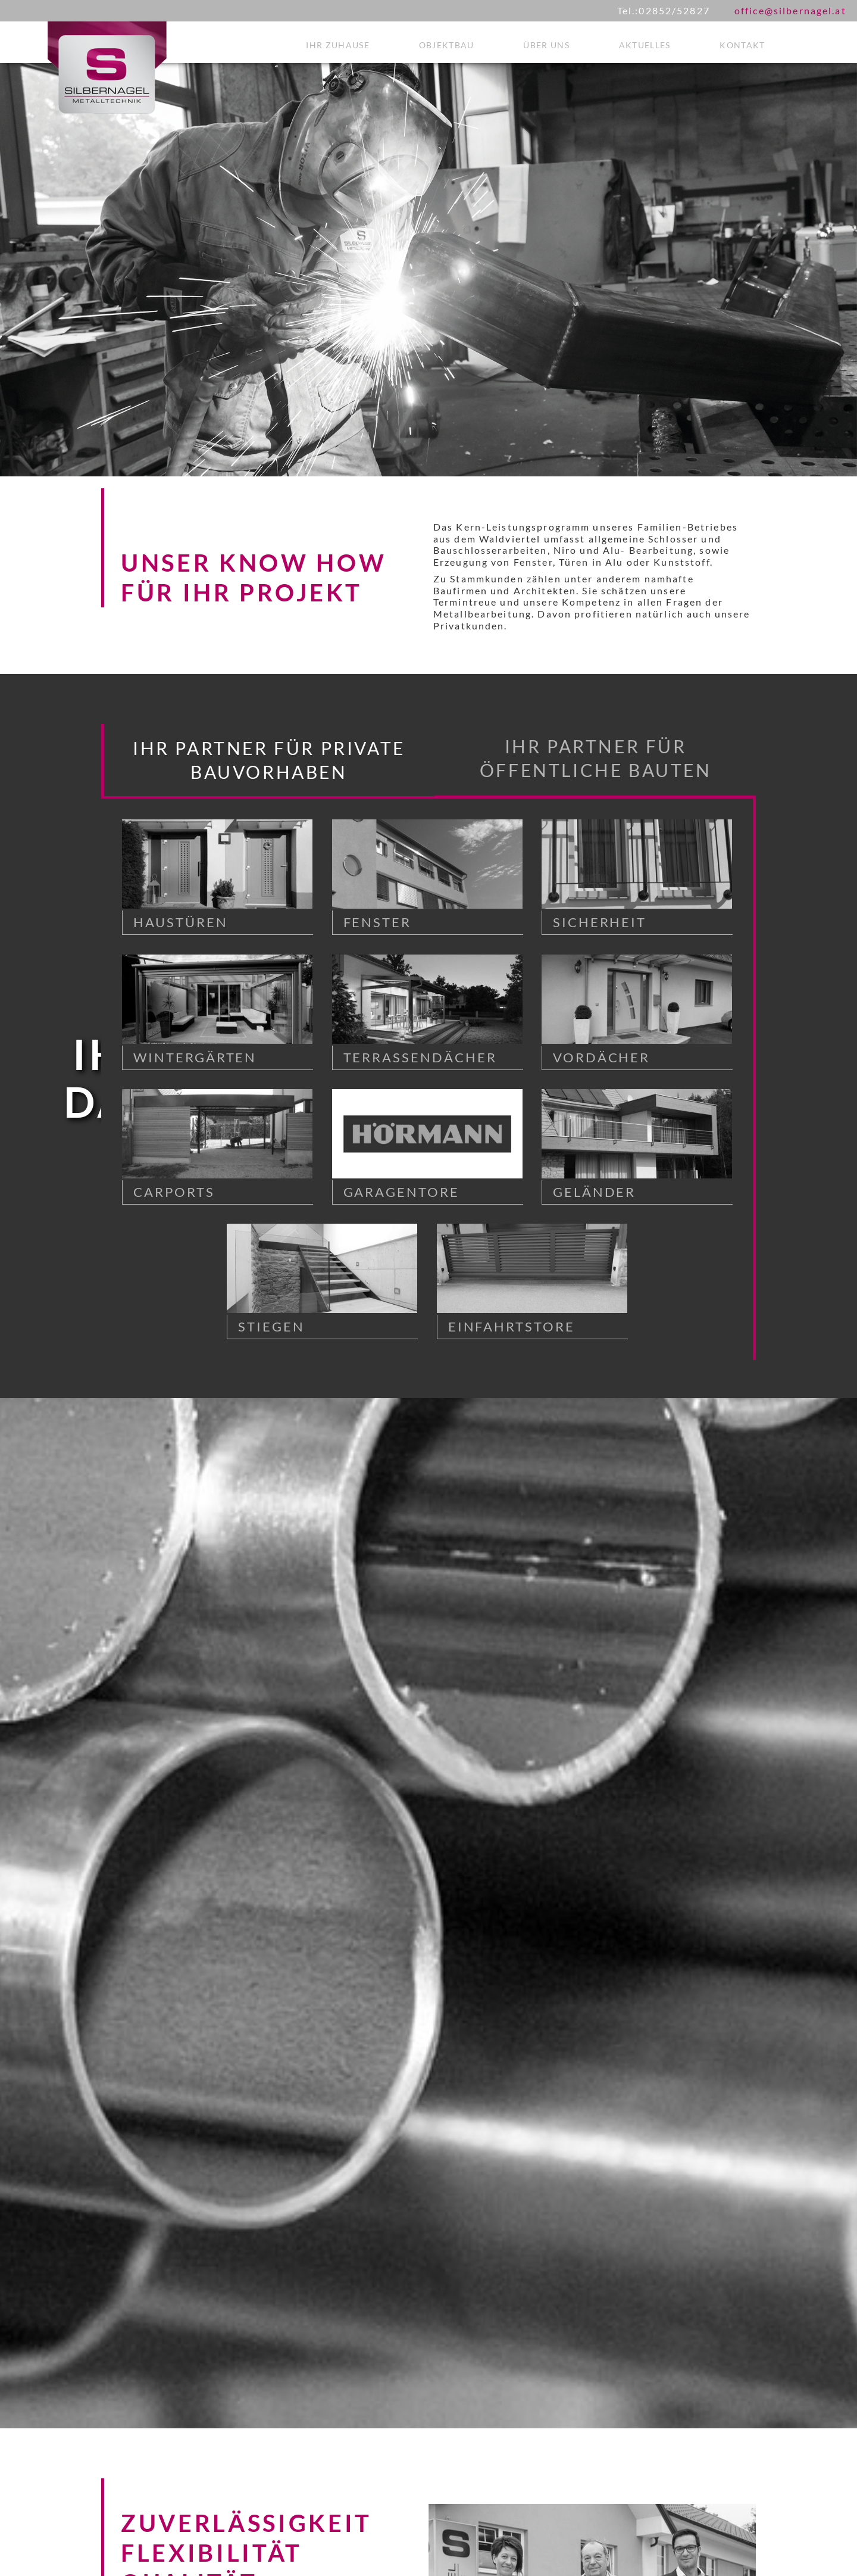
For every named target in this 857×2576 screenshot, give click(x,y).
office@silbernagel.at (790, 10)
